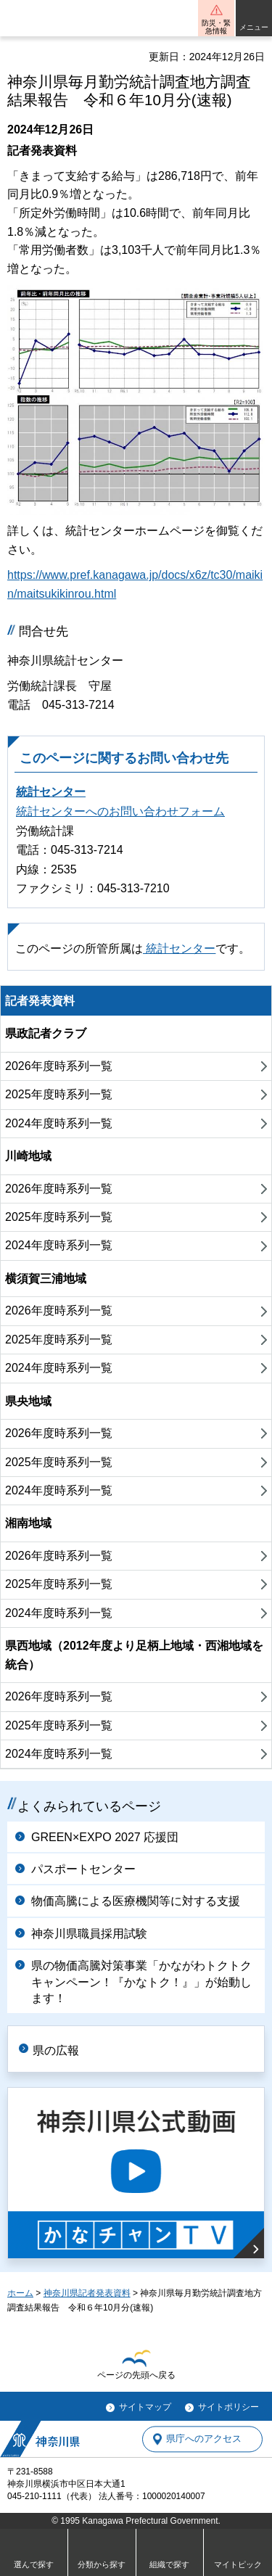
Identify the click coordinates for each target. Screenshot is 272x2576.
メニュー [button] (253, 27)
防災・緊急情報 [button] (216, 27)
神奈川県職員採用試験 (89, 1933)
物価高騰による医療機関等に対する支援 (135, 1901)
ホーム (20, 2293)
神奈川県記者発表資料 (87, 2293)
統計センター (51, 792)
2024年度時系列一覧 (58, 1123)
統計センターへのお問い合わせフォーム (120, 811)
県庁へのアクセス (204, 2439)
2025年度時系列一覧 (58, 1094)
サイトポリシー (228, 2407)
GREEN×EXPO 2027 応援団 (104, 1837)
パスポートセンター (83, 1869)
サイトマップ (145, 2407)
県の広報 (56, 2050)
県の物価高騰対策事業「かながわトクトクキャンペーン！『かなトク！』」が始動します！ (141, 1981)
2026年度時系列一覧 (58, 1066)
